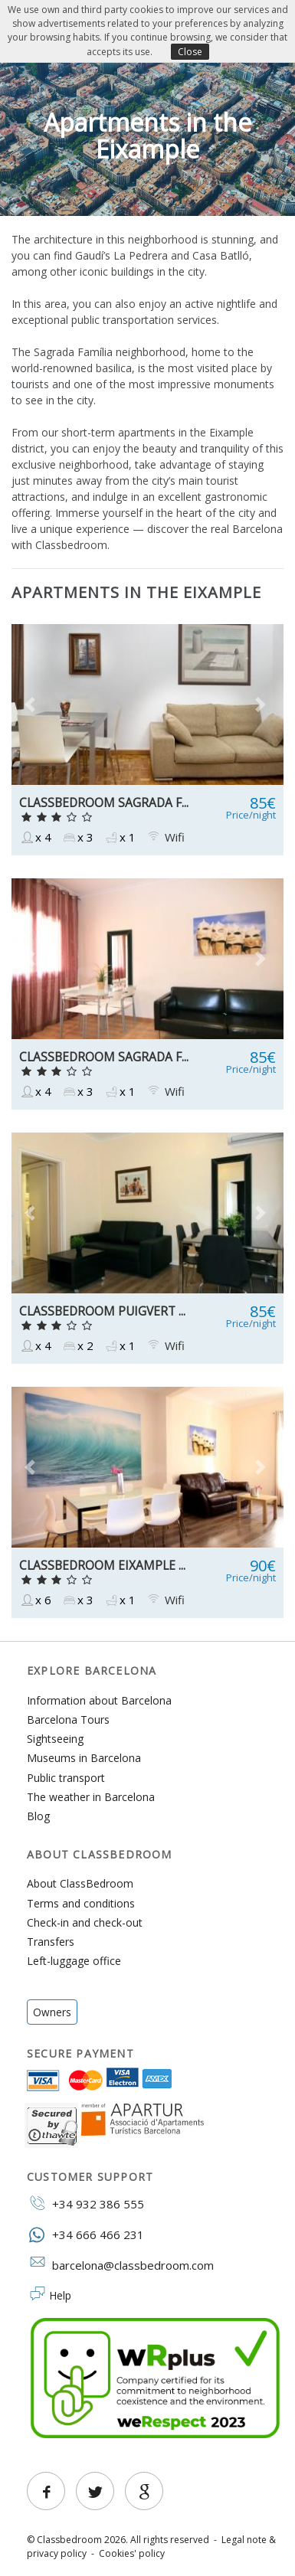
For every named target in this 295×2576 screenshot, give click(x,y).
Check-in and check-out (85, 1922)
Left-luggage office (74, 1960)
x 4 (35, 837)
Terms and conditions (81, 1903)
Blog (38, 1816)
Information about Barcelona (99, 1700)
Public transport (66, 1777)
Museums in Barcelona (84, 1758)
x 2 (77, 1345)
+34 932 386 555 (85, 2203)
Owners (52, 2012)
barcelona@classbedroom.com (120, 2264)
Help (60, 2295)
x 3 (77, 837)
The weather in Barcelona (91, 1797)
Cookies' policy (132, 2553)
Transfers (50, 1941)
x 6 (35, 1600)
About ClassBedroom (80, 1883)
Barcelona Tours (68, 1719)
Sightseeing (55, 1738)
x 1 (119, 837)
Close (190, 51)
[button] (31, 704)
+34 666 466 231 (85, 2234)
